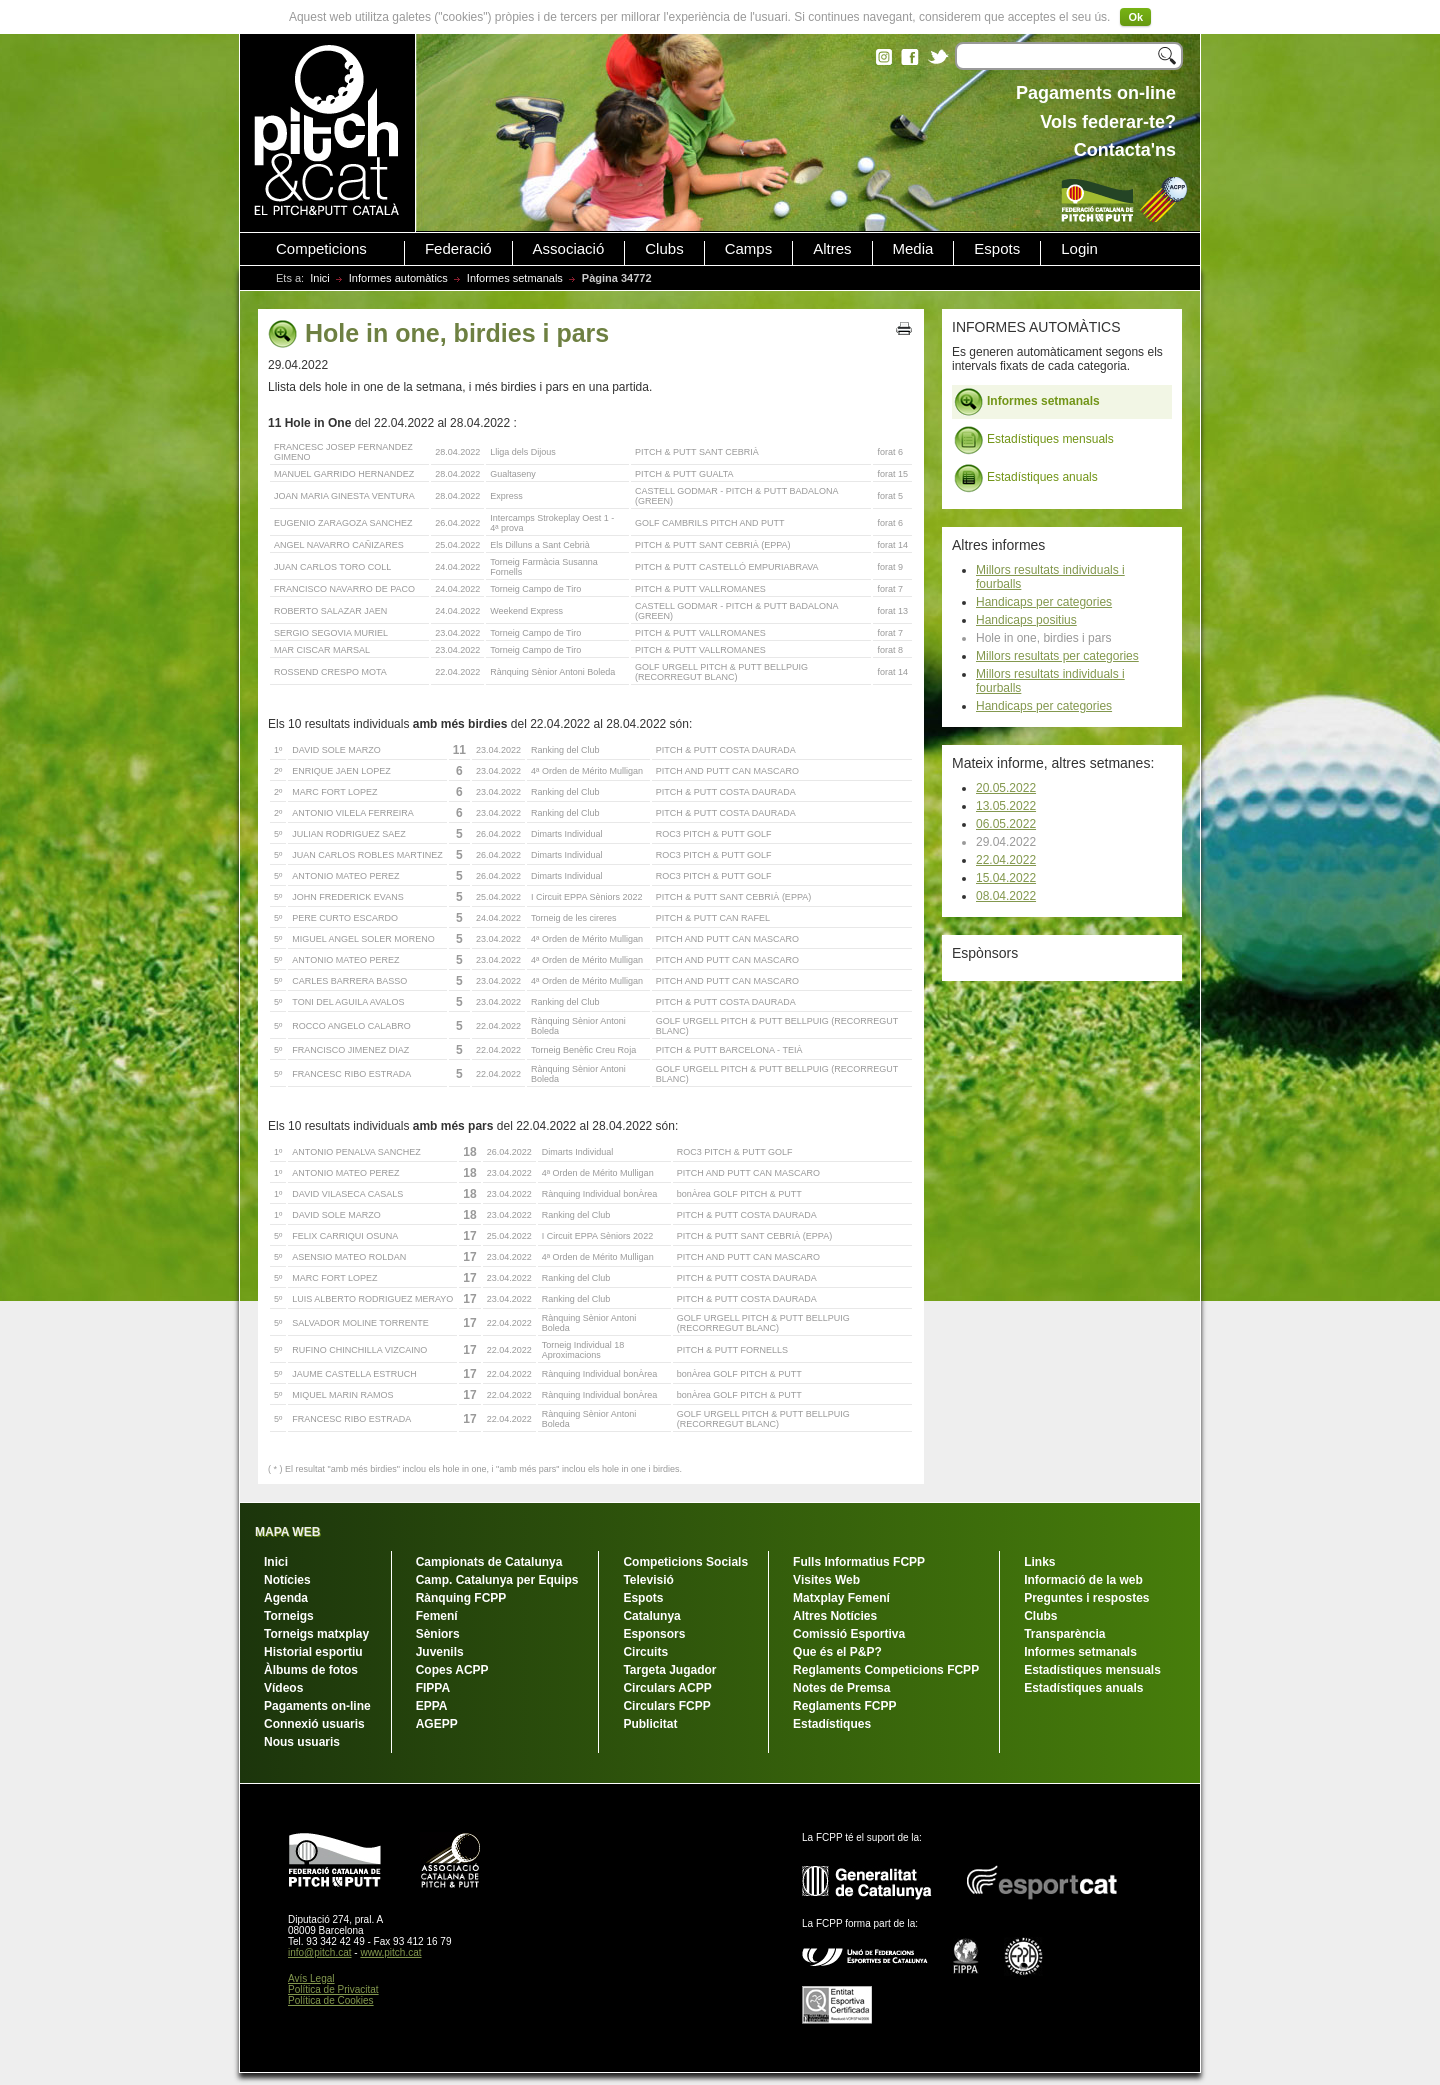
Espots (997, 249)
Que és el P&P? (837, 1652)
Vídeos (283, 1688)
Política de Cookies (331, 2000)
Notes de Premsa (841, 1688)
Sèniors (438, 1634)
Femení (437, 1616)
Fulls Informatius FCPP (859, 1562)
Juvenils (440, 1652)
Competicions (321, 249)
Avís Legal (311, 1978)
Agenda (286, 1598)
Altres (832, 249)
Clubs (664, 249)
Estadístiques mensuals (1034, 440)
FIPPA (433, 1688)
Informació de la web (1083, 1580)
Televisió (648, 1580)
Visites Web (826, 1580)
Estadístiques (832, 1724)
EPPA (432, 1706)
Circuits (645, 1652)
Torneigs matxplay (316, 1634)
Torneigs (289, 1616)
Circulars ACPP (667, 1688)
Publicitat (650, 1724)
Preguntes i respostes (1086, 1598)
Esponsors (654, 1634)
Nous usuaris (302, 1742)
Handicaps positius (1026, 620)
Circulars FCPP (666, 1706)
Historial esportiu (313, 1652)
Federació (458, 249)
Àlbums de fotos (311, 1670)
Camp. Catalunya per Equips (497, 1580)
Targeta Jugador (669, 1670)
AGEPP (437, 1724)
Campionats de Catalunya (489, 1562)
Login (1079, 249)
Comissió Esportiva (849, 1634)
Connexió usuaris (314, 1724)
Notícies (287, 1580)
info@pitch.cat (320, 1952)
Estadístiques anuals (1026, 478)
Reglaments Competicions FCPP (886, 1670)
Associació (569, 249)
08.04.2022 (1006, 896)
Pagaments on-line (317, 1706)
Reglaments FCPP (844, 1706)
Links (1039, 1562)
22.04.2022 (1006, 860)
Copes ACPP (452, 1670)
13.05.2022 (1006, 806)
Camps (749, 249)
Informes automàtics (398, 278)
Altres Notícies (835, 1616)
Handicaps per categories (1044, 602)
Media (913, 249)
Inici (320, 278)
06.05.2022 (1006, 824)
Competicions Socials (685, 1562)
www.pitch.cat (390, 1952)
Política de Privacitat (333, 1989)
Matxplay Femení (841, 1598)
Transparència (1064, 1634)
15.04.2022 (1006, 878)
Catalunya (651, 1616)
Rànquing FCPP (461, 1598)
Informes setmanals (515, 278)
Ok (1135, 17)
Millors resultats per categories (1057, 656)
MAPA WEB (287, 1532)
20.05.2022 (1006, 788)
